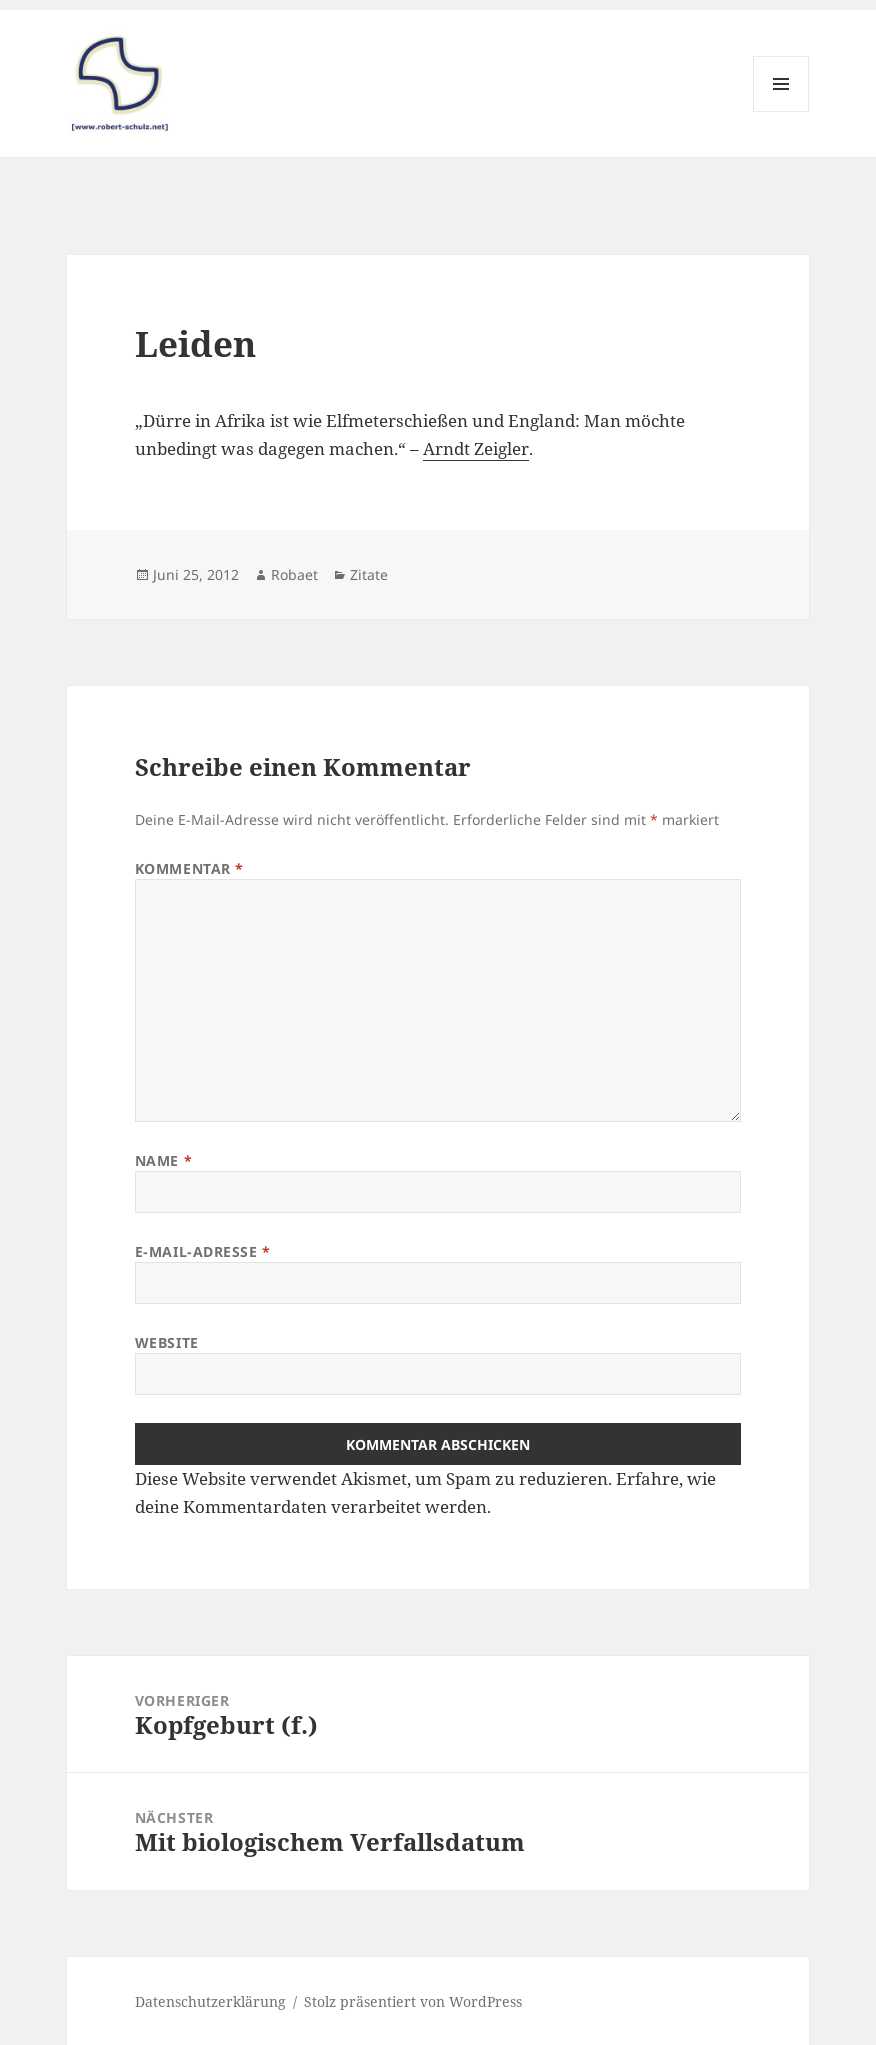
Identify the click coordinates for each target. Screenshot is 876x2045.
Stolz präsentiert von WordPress (413, 2001)
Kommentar (189, 868)
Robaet (294, 574)
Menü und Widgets (781, 111)
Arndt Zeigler (476, 448)
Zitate (369, 574)
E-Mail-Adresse (203, 1251)
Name (163, 1160)
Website (167, 1342)
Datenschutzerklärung (210, 2001)
